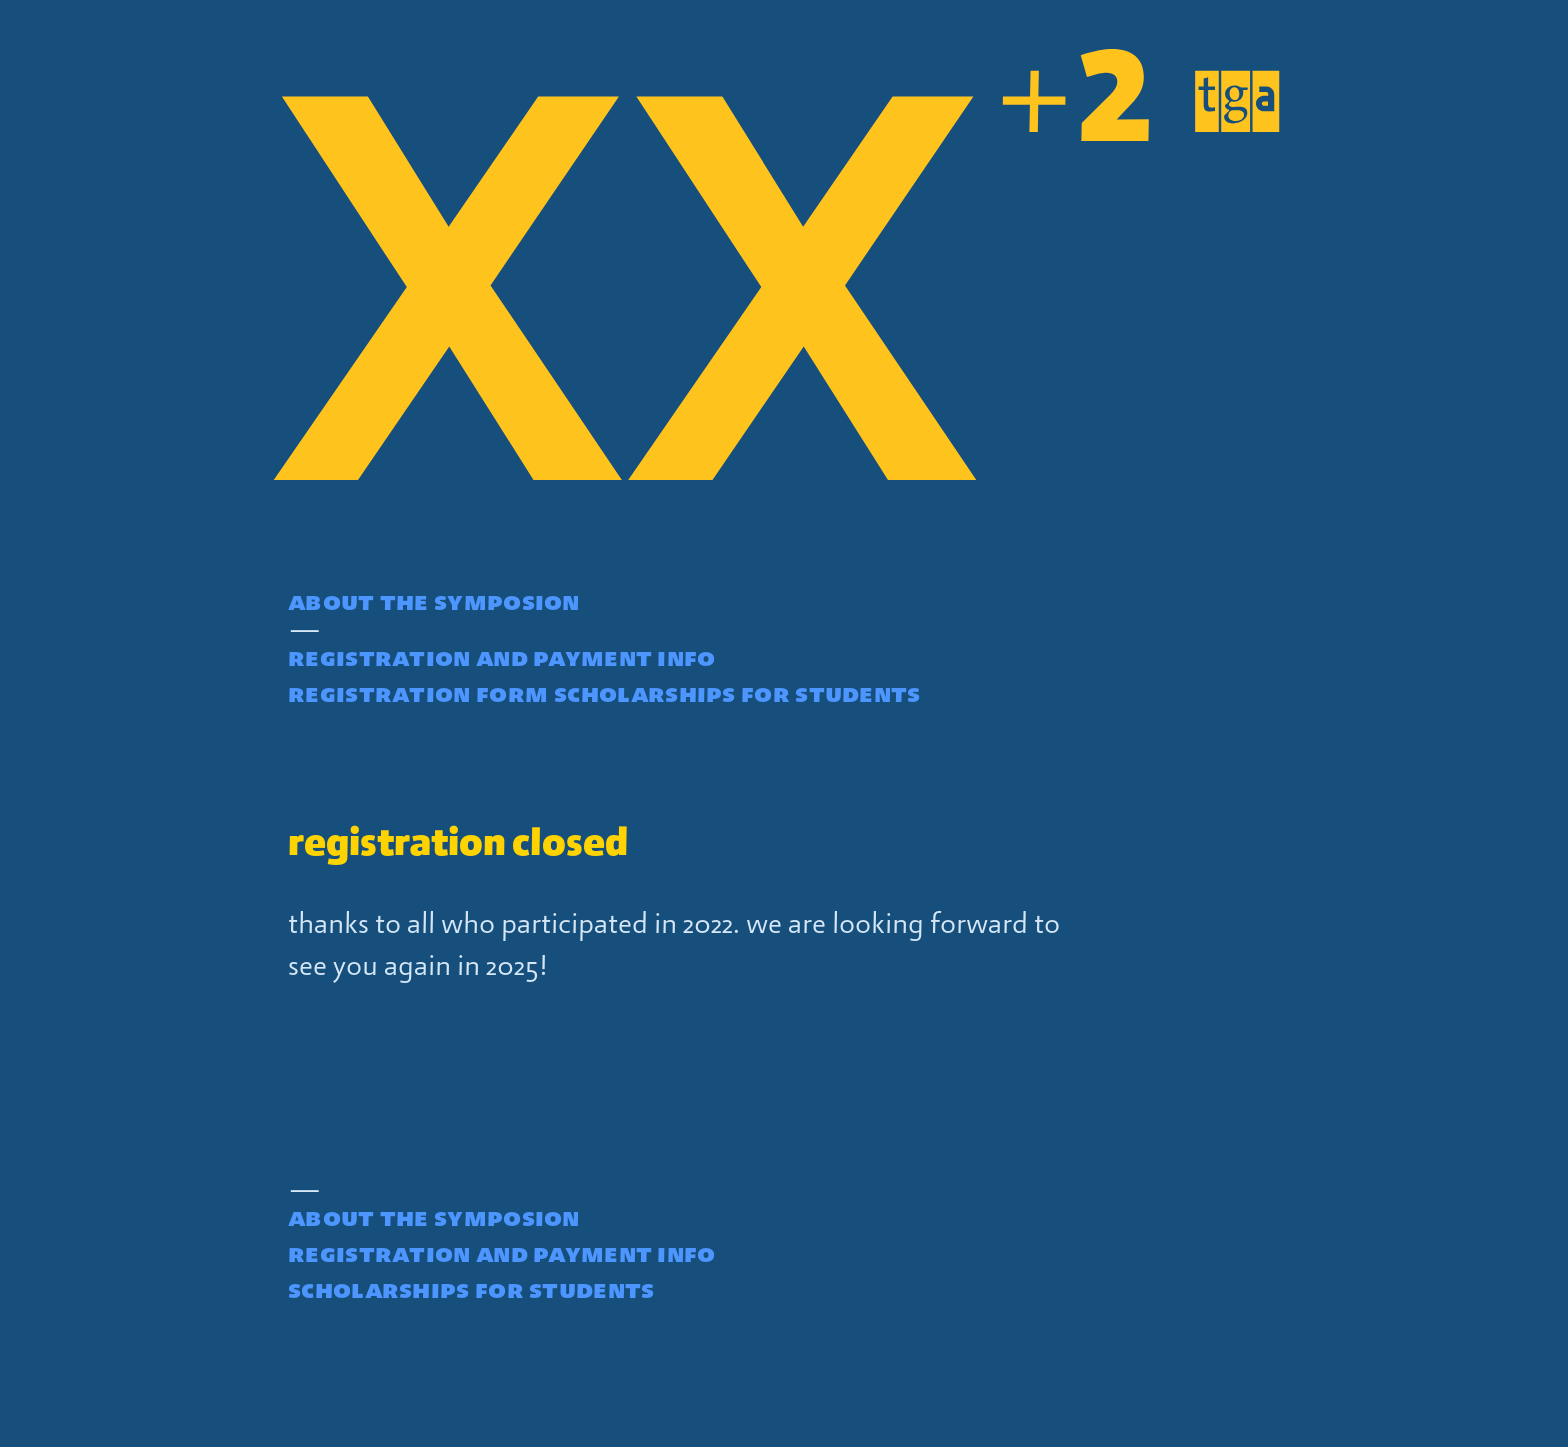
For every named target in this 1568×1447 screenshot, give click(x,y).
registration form (418, 693)
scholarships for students (737, 693)
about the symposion (434, 601)
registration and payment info (502, 657)
